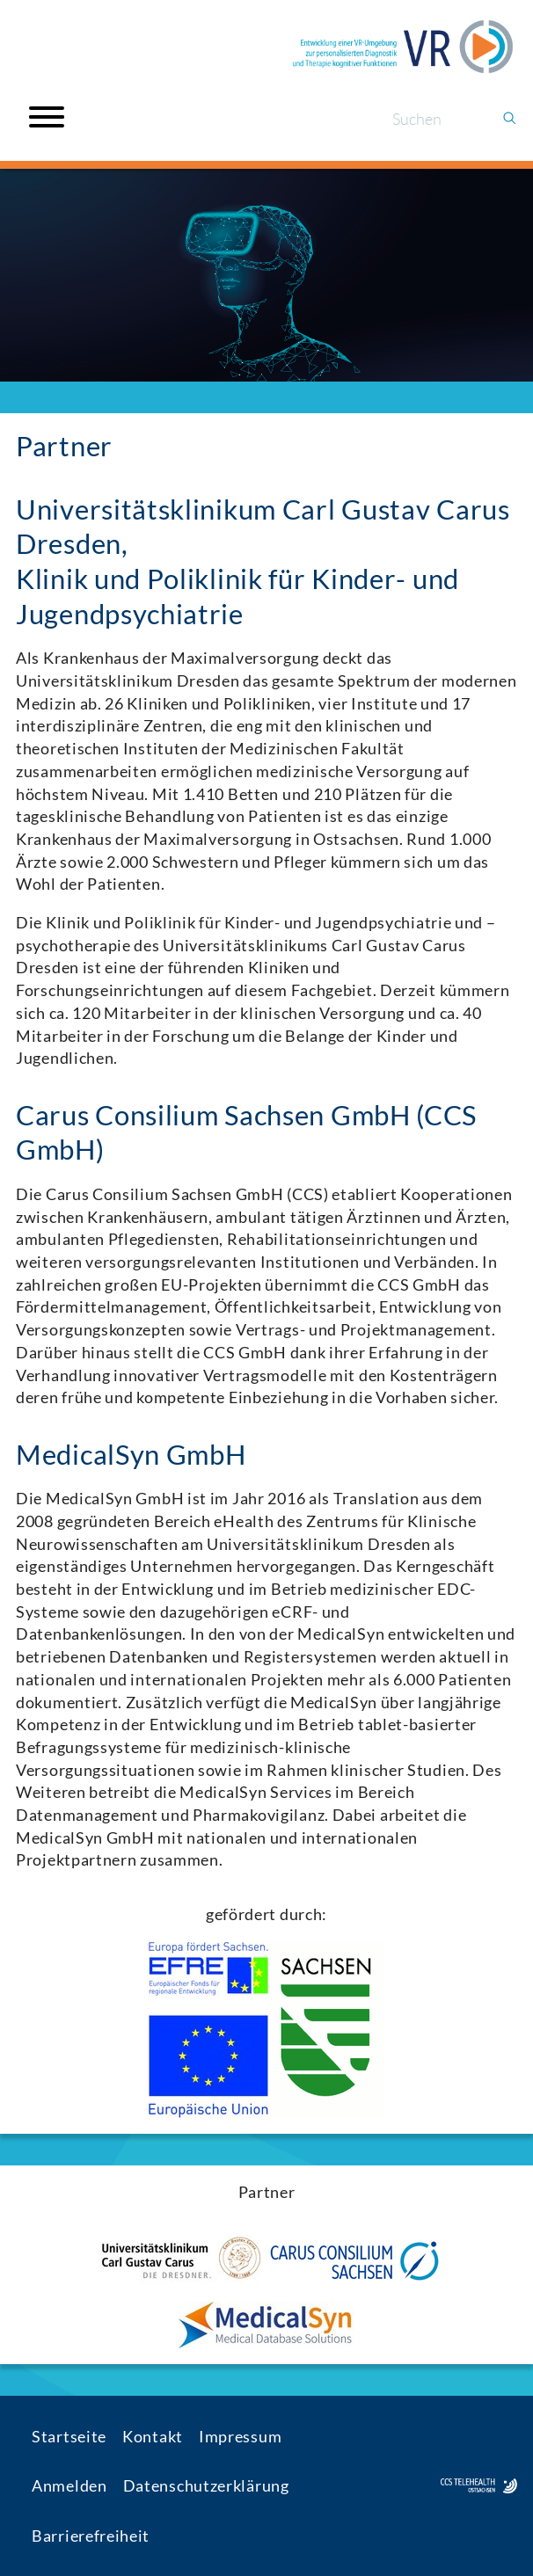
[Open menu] (46, 116)
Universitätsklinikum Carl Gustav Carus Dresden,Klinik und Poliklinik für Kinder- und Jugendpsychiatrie (263, 561)
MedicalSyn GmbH (131, 1454)
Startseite (69, 2436)
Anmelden (69, 2485)
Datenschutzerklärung (206, 2485)
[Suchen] (439, 119)
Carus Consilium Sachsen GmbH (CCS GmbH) (246, 1133)
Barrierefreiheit (91, 2535)
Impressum (240, 2436)
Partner (64, 446)
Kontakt (152, 2436)
